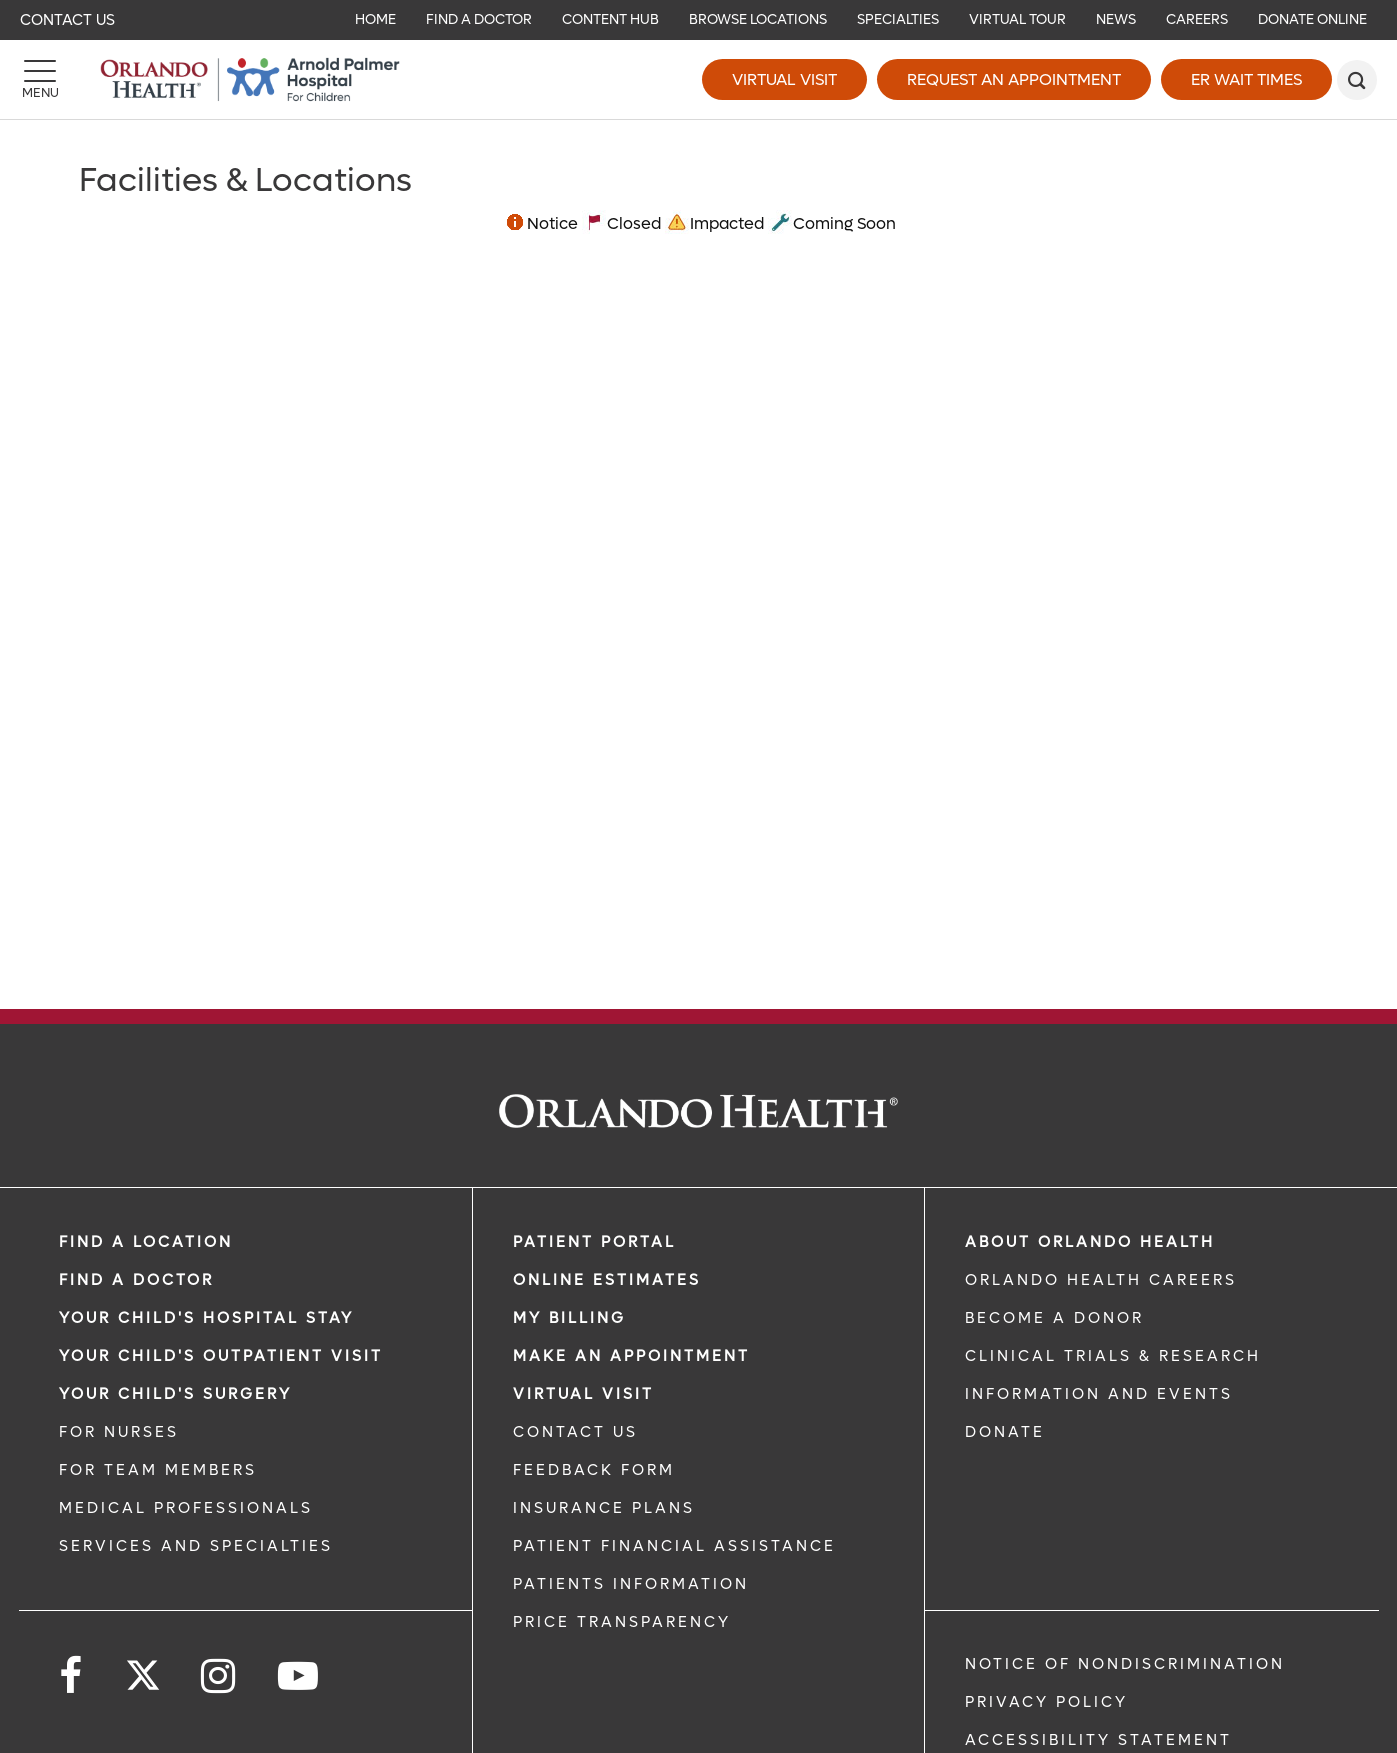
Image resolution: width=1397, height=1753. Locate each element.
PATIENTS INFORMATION (631, 1584)
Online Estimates (607, 1280)
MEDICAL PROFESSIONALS (186, 1508)
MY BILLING (569, 1318)
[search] (1357, 80)
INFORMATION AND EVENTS (1099, 1394)
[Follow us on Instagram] (219, 1676)
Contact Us (67, 20)
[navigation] (698, 20)
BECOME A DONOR (1054, 1318)
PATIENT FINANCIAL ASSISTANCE (674, 1546)
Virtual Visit (784, 79)
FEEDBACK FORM (594, 1470)
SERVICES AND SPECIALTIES (196, 1546)
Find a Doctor (136, 1280)
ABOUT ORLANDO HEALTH (1090, 1242)
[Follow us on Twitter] (143, 1669)
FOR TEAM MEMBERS (158, 1470)
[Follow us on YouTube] (299, 1676)
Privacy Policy (1046, 1702)
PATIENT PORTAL (594, 1242)
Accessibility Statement (1098, 1740)
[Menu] (40, 80)
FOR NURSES (119, 1432)
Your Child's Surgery (175, 1394)
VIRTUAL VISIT (583, 1394)
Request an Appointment (1014, 79)
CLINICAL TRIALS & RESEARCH (1113, 1356)
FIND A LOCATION (146, 1242)
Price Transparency (622, 1622)
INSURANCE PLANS (604, 1508)
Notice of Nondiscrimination (1125, 1664)
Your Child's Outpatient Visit (221, 1356)
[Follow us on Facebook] (72, 1676)
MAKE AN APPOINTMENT (631, 1356)
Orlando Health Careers (1101, 1280)
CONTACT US (575, 1432)
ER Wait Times (1246, 79)
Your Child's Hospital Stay (206, 1318)
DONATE (1005, 1432)
